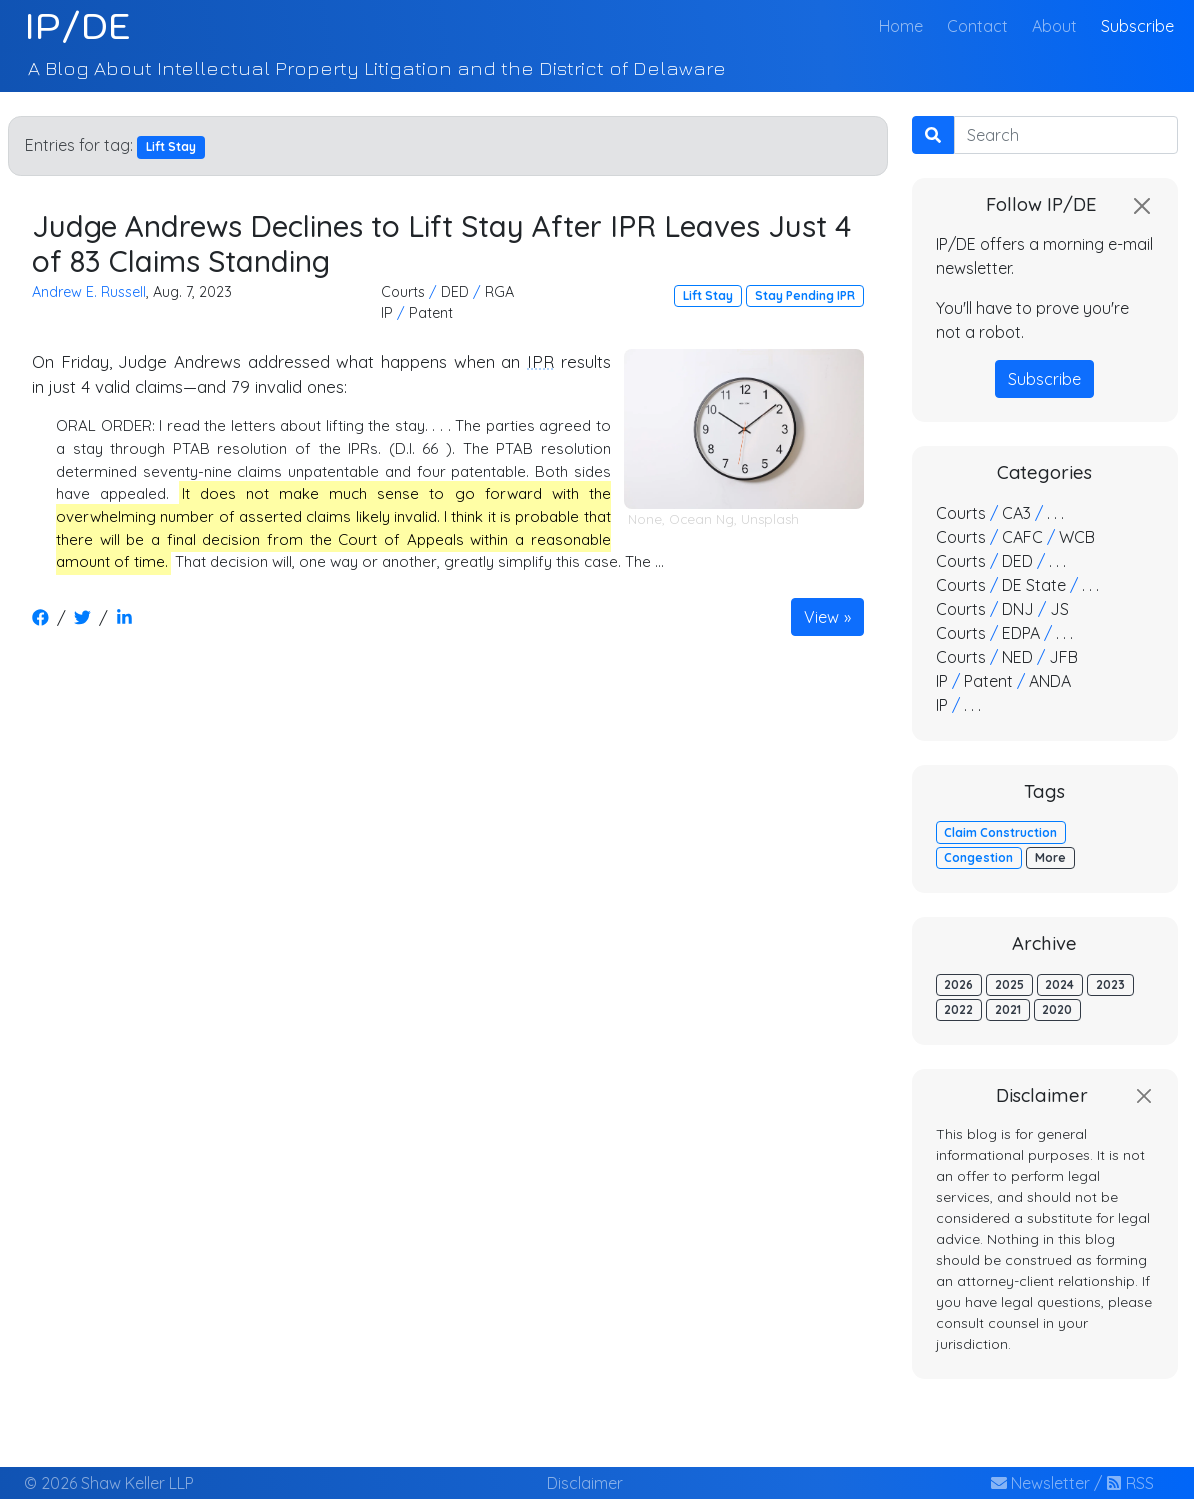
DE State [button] (1034, 585)
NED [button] (1017, 657)
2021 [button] (1008, 1009)
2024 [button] (1059, 984)
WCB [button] (1077, 537)
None (645, 519)
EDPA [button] (1021, 633)
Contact (977, 26)
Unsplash (770, 519)
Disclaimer (585, 1483)
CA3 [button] (1016, 513)
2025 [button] (1009, 984)
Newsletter (1040, 1483)
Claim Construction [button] (1000, 832)
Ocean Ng (701, 519)
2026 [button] (958, 984)
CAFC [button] (1022, 537)
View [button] (821, 617)
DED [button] (455, 292)
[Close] (1142, 206)
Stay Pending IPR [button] (805, 295)
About (1054, 26)
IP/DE (77, 26)
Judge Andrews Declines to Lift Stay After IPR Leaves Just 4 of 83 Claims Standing (441, 243)
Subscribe (1137, 26)
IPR (540, 361)
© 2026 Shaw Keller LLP (109, 1483)
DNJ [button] (1018, 609)
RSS (1130, 1483)
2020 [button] (1057, 1009)
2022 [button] (958, 1009)
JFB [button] (1063, 657)
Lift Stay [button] (708, 295)
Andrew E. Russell (89, 292)
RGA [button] (499, 292)
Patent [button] (431, 313)
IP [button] (387, 313)
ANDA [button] (1050, 681)
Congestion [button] (978, 857)
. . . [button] (1055, 513)
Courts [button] (403, 292)
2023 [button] (1110, 984)
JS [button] (1059, 609)
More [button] (1050, 857)
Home (905, 24)
